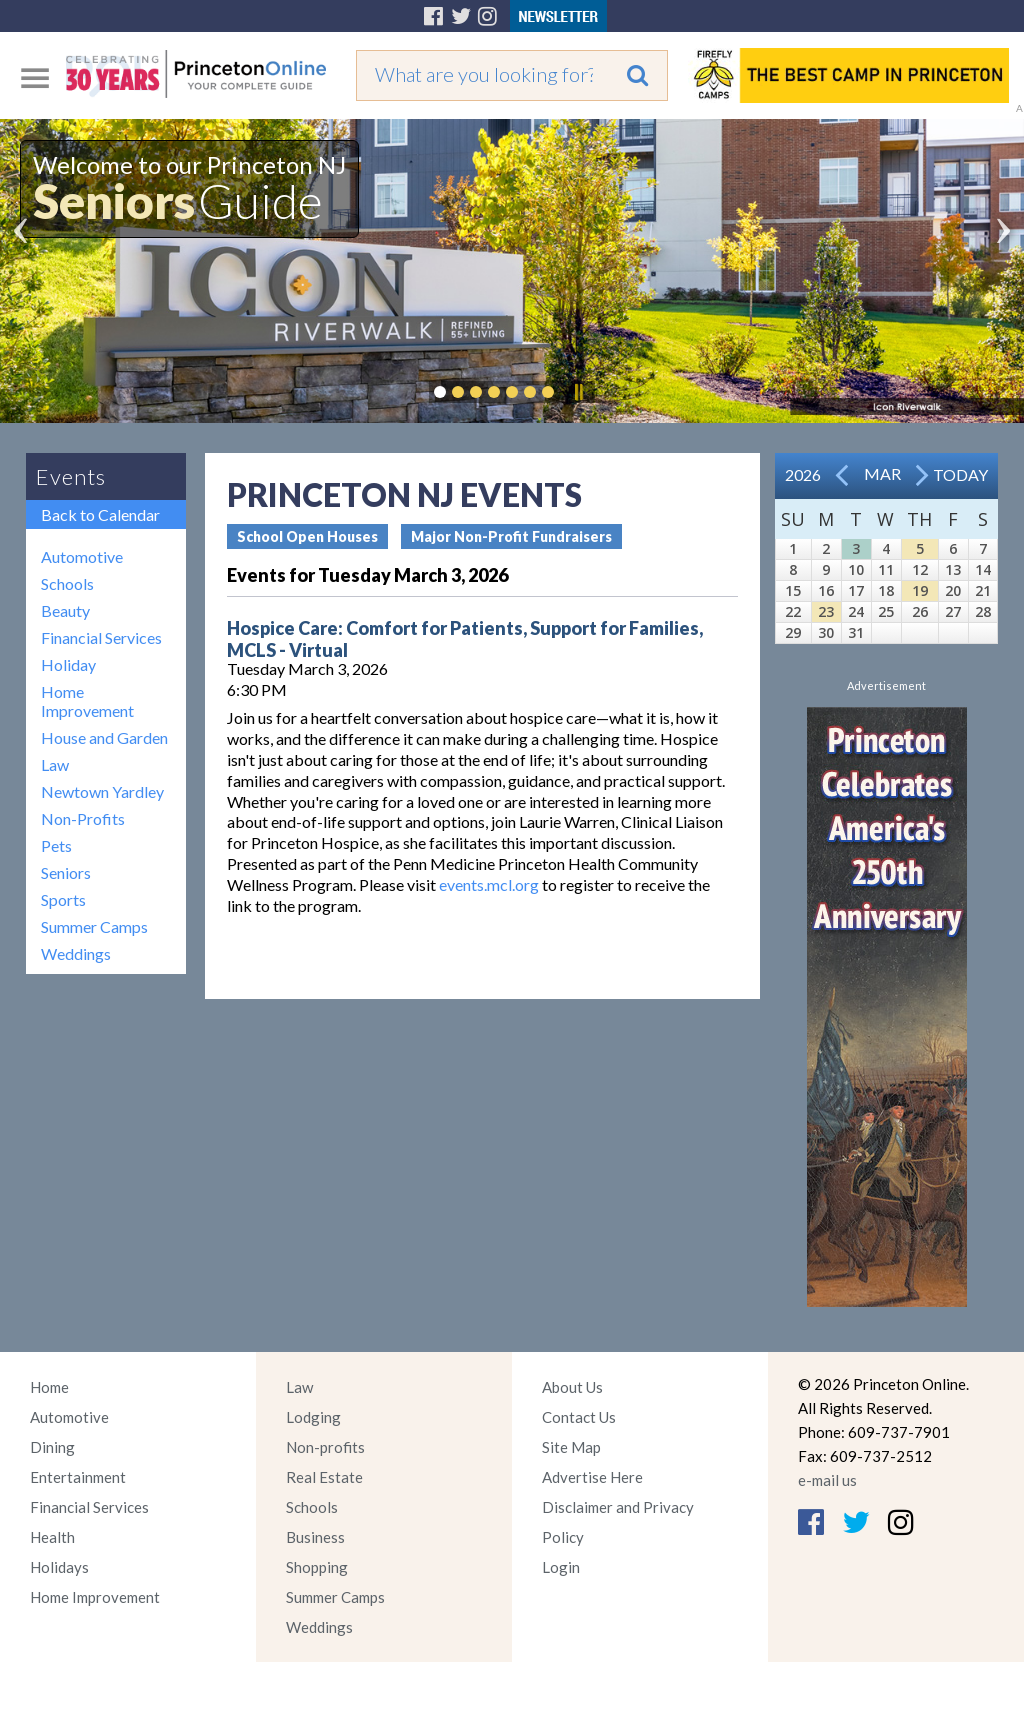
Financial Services (101, 637)
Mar (882, 473)
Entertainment (78, 1477)
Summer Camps (94, 926)
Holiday (68, 664)
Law (55, 764)
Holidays (59, 1567)
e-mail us (827, 1480)
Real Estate (324, 1477)
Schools (67, 583)
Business (315, 1537)
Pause (578, 392)
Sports (63, 899)
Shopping (317, 1567)
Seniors (66, 872)
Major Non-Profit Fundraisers (511, 536)
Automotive (82, 556)
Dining (52, 1447)
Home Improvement (87, 701)
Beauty (65, 610)
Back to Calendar (100, 514)
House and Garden (104, 737)
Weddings (76, 953)
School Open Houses (307, 536)
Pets (56, 845)
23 (826, 611)
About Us (572, 1387)
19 (920, 590)
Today (960, 474)
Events (71, 476)
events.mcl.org (489, 884)
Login (561, 1567)
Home (49, 1387)
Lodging (313, 1417)
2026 (803, 474)
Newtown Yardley (102, 791)
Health (52, 1537)
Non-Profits (83, 818)
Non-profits (325, 1447)
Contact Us (579, 1417)
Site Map (571, 1447)
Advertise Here (592, 1477)
